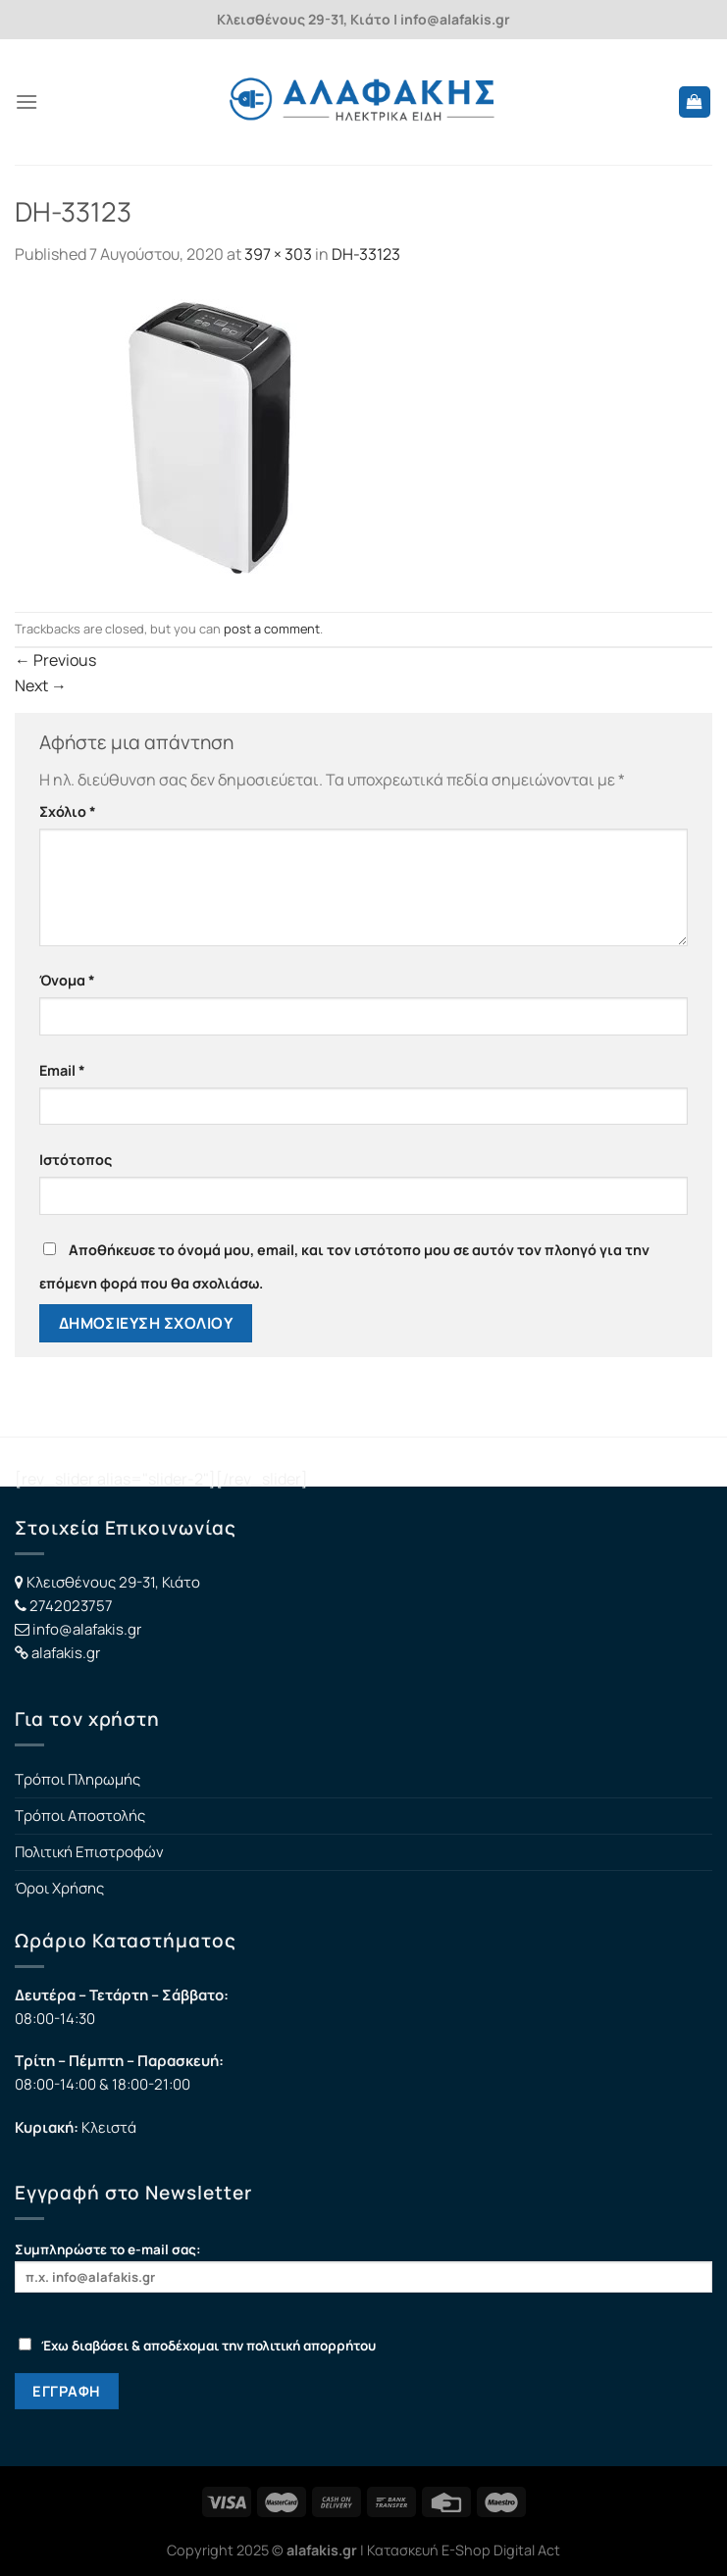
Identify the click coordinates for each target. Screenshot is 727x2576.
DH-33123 (366, 254)
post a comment (272, 628)
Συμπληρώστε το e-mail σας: (363, 2267)
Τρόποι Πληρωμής (77, 1779)
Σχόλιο (67, 811)
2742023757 (71, 1605)
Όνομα (67, 980)
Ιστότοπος (75, 1159)
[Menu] (26, 101)
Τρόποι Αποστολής (80, 1815)
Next (41, 685)
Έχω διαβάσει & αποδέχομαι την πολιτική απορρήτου (197, 2345)
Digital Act (526, 2550)
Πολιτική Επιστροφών (89, 1852)
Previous (55, 660)
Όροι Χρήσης (59, 1888)
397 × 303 (278, 254)
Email (62, 1070)
